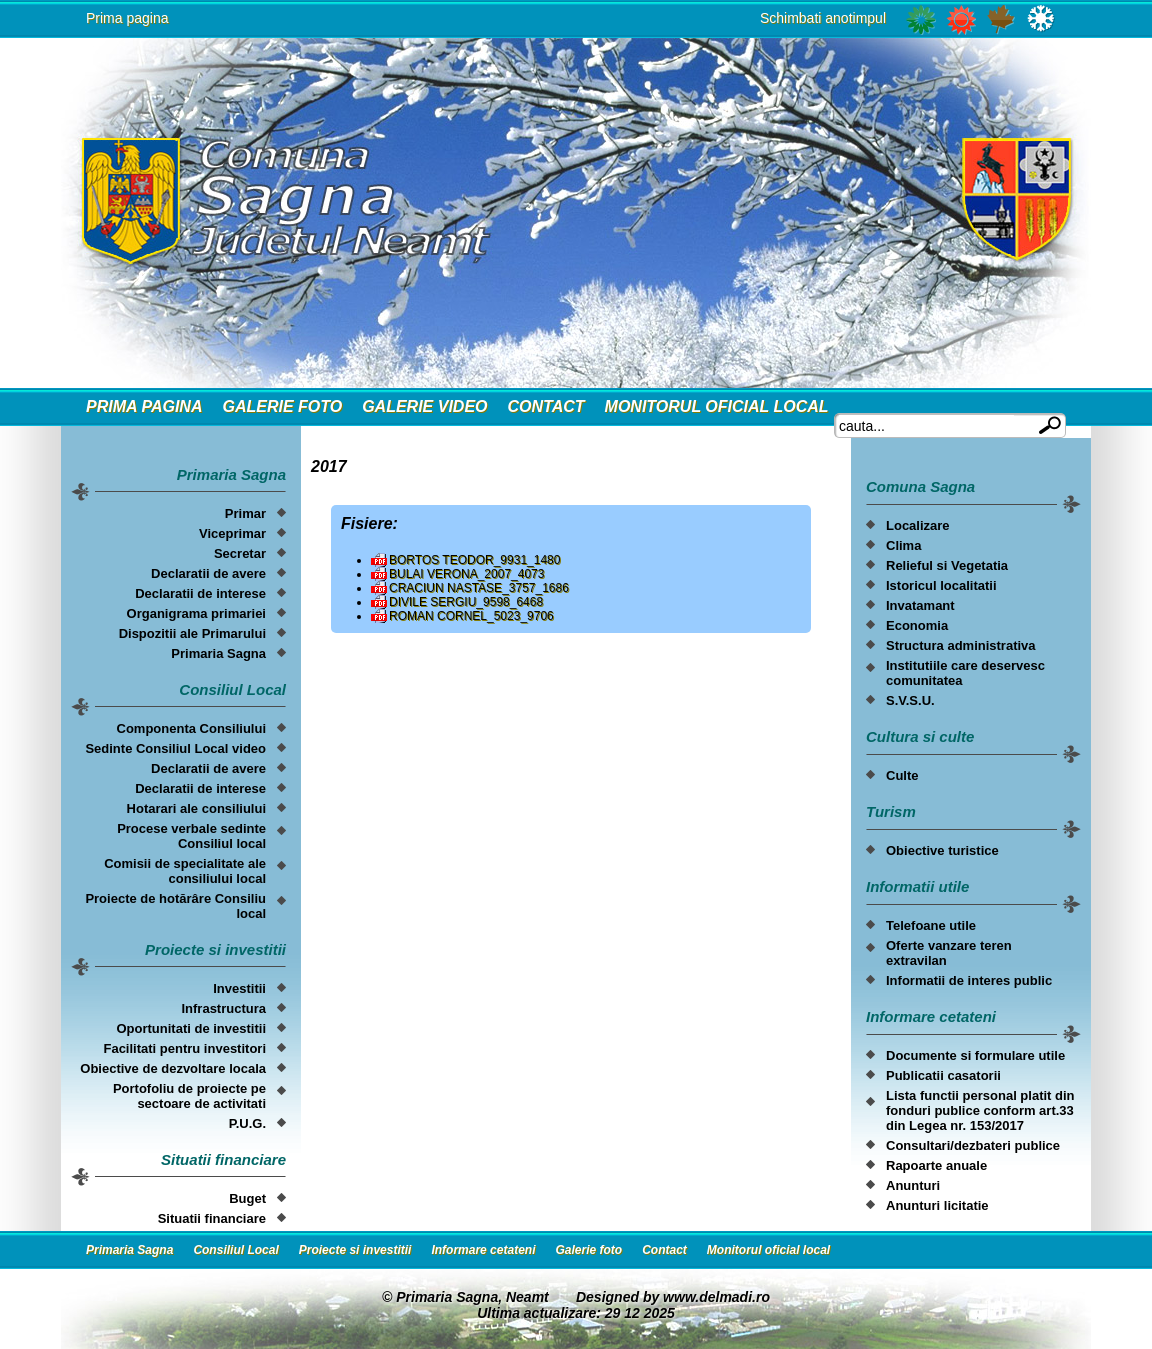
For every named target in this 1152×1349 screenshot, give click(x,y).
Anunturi (913, 1185)
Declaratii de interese (200, 593)
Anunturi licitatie (937, 1205)
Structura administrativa (961, 645)
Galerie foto (282, 406)
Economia (917, 625)
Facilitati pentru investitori (184, 1048)
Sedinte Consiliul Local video (175, 748)
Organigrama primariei (196, 613)
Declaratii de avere (208, 573)
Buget (247, 1198)
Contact (546, 406)
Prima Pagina (144, 406)
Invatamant (920, 605)
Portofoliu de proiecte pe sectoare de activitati (189, 1096)
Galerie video (424, 406)
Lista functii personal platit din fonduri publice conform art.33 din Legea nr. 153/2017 (980, 1110)
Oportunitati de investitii (191, 1028)
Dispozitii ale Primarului (192, 633)
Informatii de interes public (969, 980)
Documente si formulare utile (975, 1055)
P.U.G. (247, 1123)
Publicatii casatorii (943, 1075)
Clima (903, 545)
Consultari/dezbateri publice (973, 1145)
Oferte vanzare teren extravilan (949, 953)
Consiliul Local (235, 1250)
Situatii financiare (212, 1218)
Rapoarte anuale (936, 1165)
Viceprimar (232, 533)
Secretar (240, 553)
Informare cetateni (483, 1250)
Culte (902, 775)
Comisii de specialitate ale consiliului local (185, 871)
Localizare (918, 525)
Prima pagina (127, 18)
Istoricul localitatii (941, 585)
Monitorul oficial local (717, 406)
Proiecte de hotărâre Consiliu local (175, 906)
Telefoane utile (931, 925)
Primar (245, 513)
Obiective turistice (942, 850)
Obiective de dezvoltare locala (173, 1068)
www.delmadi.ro (716, 1297)
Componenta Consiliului (192, 728)
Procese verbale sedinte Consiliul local (191, 836)
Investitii (239, 988)
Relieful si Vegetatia (947, 565)
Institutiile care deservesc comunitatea (965, 673)
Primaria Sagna (218, 653)
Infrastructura (223, 1008)
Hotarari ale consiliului (196, 808)
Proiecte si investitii (355, 1250)
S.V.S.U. (910, 700)
